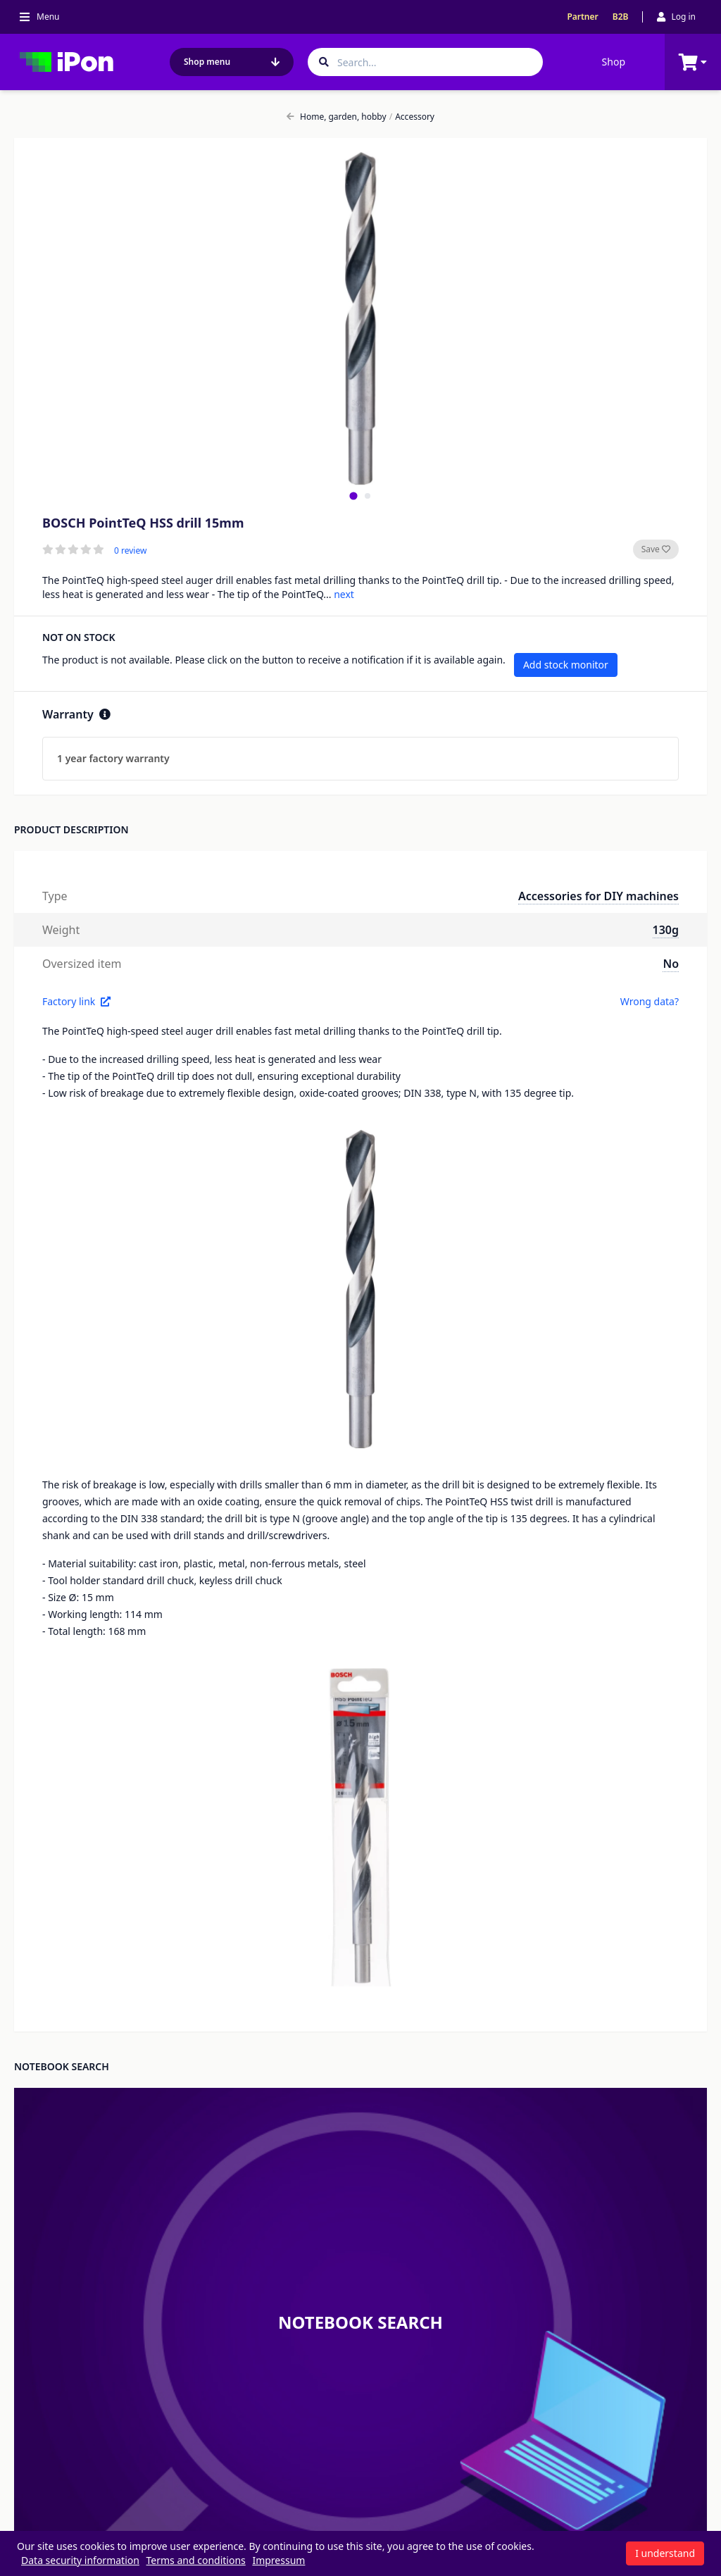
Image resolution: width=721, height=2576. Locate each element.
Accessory (411, 117)
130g (666, 930)
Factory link (76, 1001)
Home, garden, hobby (337, 117)
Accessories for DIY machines (598, 896)
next (344, 594)
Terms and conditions (196, 2560)
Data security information (80, 2560)
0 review (130, 550)
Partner (582, 17)
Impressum (278, 2560)
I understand (665, 2553)
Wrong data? (649, 1001)
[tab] (353, 495)
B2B (621, 17)
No (671, 963)
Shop (613, 61)
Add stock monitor (565, 664)
